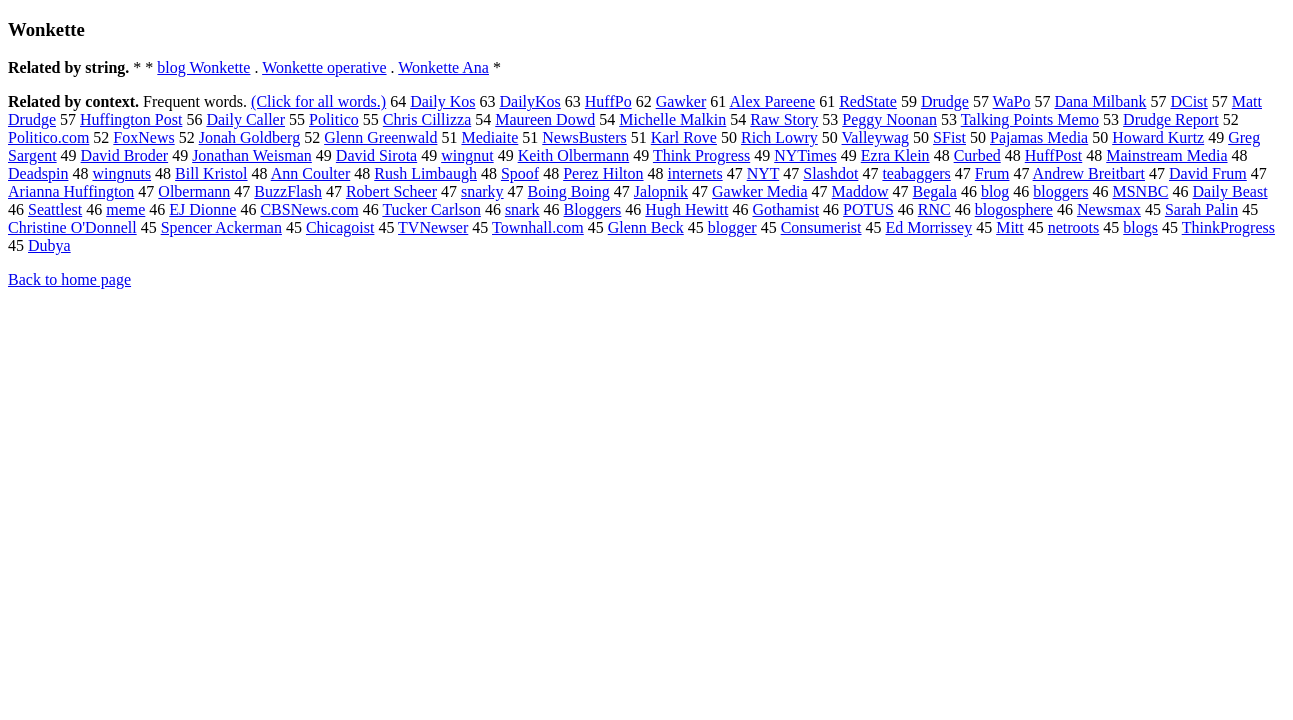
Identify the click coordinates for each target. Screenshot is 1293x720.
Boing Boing (569, 191)
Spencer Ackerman (221, 227)
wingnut (467, 155)
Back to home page (69, 279)
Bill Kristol (211, 173)
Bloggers (593, 209)
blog (995, 191)
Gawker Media (760, 191)
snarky (482, 191)
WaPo (1012, 101)
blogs (1140, 227)
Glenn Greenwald (380, 137)
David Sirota (376, 155)
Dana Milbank (1100, 101)
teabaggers (916, 173)
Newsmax (1109, 209)
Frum (992, 173)
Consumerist (821, 227)
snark (522, 209)
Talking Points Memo (1030, 119)
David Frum (1208, 173)
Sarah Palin (1201, 209)
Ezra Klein (895, 155)
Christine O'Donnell (72, 227)
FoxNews (143, 137)
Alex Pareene (772, 101)
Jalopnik (661, 191)
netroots (1074, 227)
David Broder (125, 155)
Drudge (945, 101)
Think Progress (701, 155)
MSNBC (1140, 191)
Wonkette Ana (443, 67)
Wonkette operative (324, 67)
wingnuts (121, 173)
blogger (732, 227)
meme (125, 209)
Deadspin (38, 173)
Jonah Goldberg (249, 137)
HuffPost (1054, 155)
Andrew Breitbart (1089, 173)
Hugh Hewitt (686, 209)
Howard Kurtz (1158, 137)
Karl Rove (684, 137)
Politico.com (48, 137)
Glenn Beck (646, 227)
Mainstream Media (1166, 155)
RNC (934, 209)
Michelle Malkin (672, 119)
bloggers (1060, 191)
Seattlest (55, 209)
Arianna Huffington (71, 191)
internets (695, 173)
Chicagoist (340, 227)
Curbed (977, 155)
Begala (934, 191)
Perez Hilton (603, 173)
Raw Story (784, 119)
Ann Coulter (311, 173)
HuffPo (608, 101)
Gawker (681, 101)
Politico (334, 119)
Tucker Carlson (431, 209)
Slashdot (830, 173)
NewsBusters (584, 137)
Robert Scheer (391, 191)
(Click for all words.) (318, 101)
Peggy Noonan (889, 119)
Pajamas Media (1039, 137)
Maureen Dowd (545, 119)
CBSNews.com (309, 209)
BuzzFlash (288, 191)
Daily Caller (245, 119)
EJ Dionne (202, 209)
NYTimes (805, 155)
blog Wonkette (203, 67)
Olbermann (194, 191)
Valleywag (876, 137)
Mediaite (489, 137)
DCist (1188, 101)
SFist (949, 137)
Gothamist (785, 209)
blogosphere (1014, 209)
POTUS (868, 209)
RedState (868, 101)
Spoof (520, 173)
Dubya (49, 245)
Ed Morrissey (929, 227)
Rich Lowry (779, 137)
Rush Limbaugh (425, 173)
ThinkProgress (1228, 227)
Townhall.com (538, 227)
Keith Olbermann (574, 155)
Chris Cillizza (427, 119)
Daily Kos (442, 101)
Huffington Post (131, 119)
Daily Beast (1229, 191)
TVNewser (433, 227)
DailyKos (529, 101)
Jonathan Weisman (252, 155)
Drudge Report (1171, 119)
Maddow (860, 191)
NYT (763, 173)
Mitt (1010, 227)
